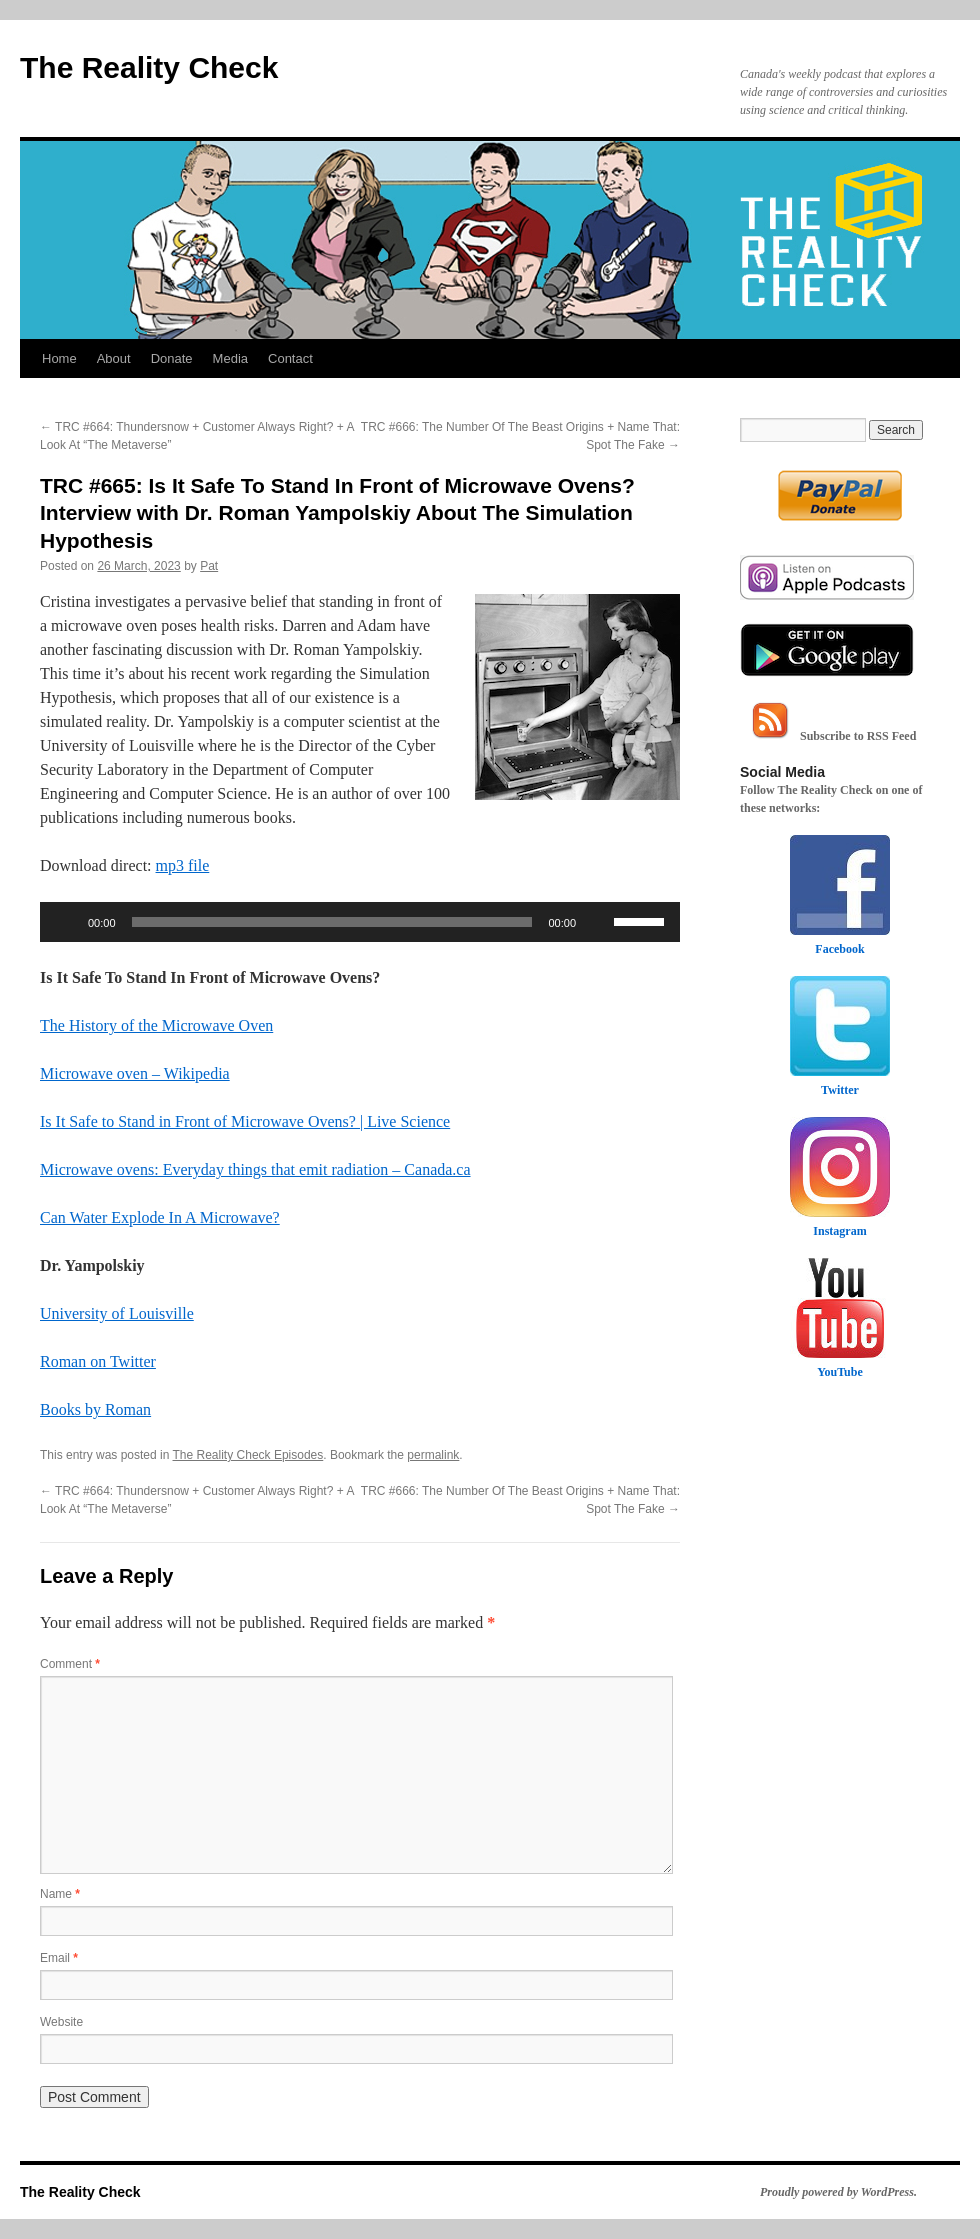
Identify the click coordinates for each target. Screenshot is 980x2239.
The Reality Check (149, 67)
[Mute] (598, 922)
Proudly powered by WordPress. (838, 2192)
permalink (433, 1455)
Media (230, 358)
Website (61, 2022)
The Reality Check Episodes (248, 1455)
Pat (209, 566)
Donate (172, 358)
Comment (70, 1664)
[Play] (66, 922)
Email (59, 1958)
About (114, 358)
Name (60, 1894)
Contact (290, 358)
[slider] (332, 922)
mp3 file (183, 865)
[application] (360, 922)
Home (59, 358)
